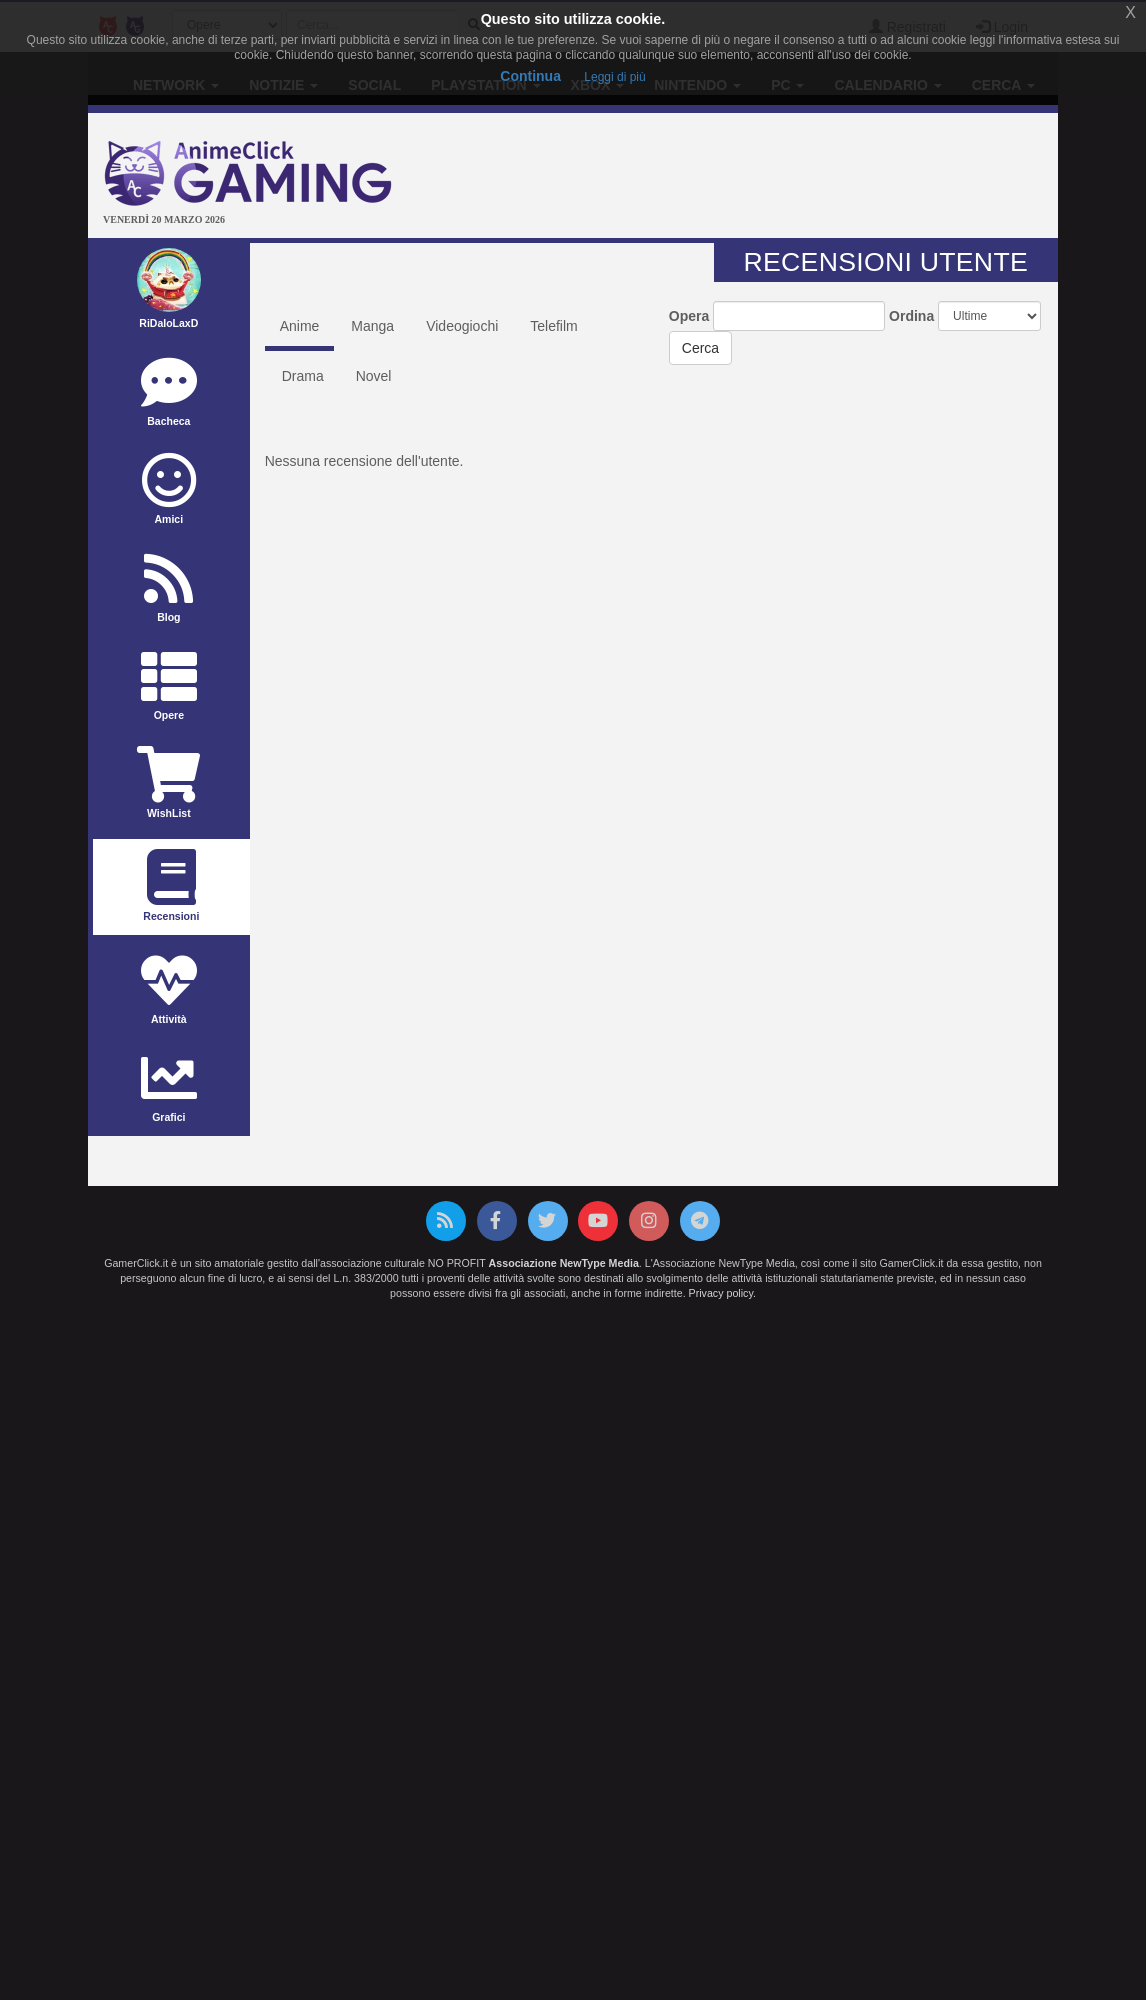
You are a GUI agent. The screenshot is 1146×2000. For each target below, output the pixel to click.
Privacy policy (721, 1293)
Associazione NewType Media (564, 1263)
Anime (300, 326)
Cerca (700, 348)
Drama (303, 376)
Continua (530, 76)
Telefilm (553, 326)
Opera (689, 316)
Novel (374, 376)
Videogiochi (462, 326)
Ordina (911, 316)
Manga (372, 326)
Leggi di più (614, 77)
